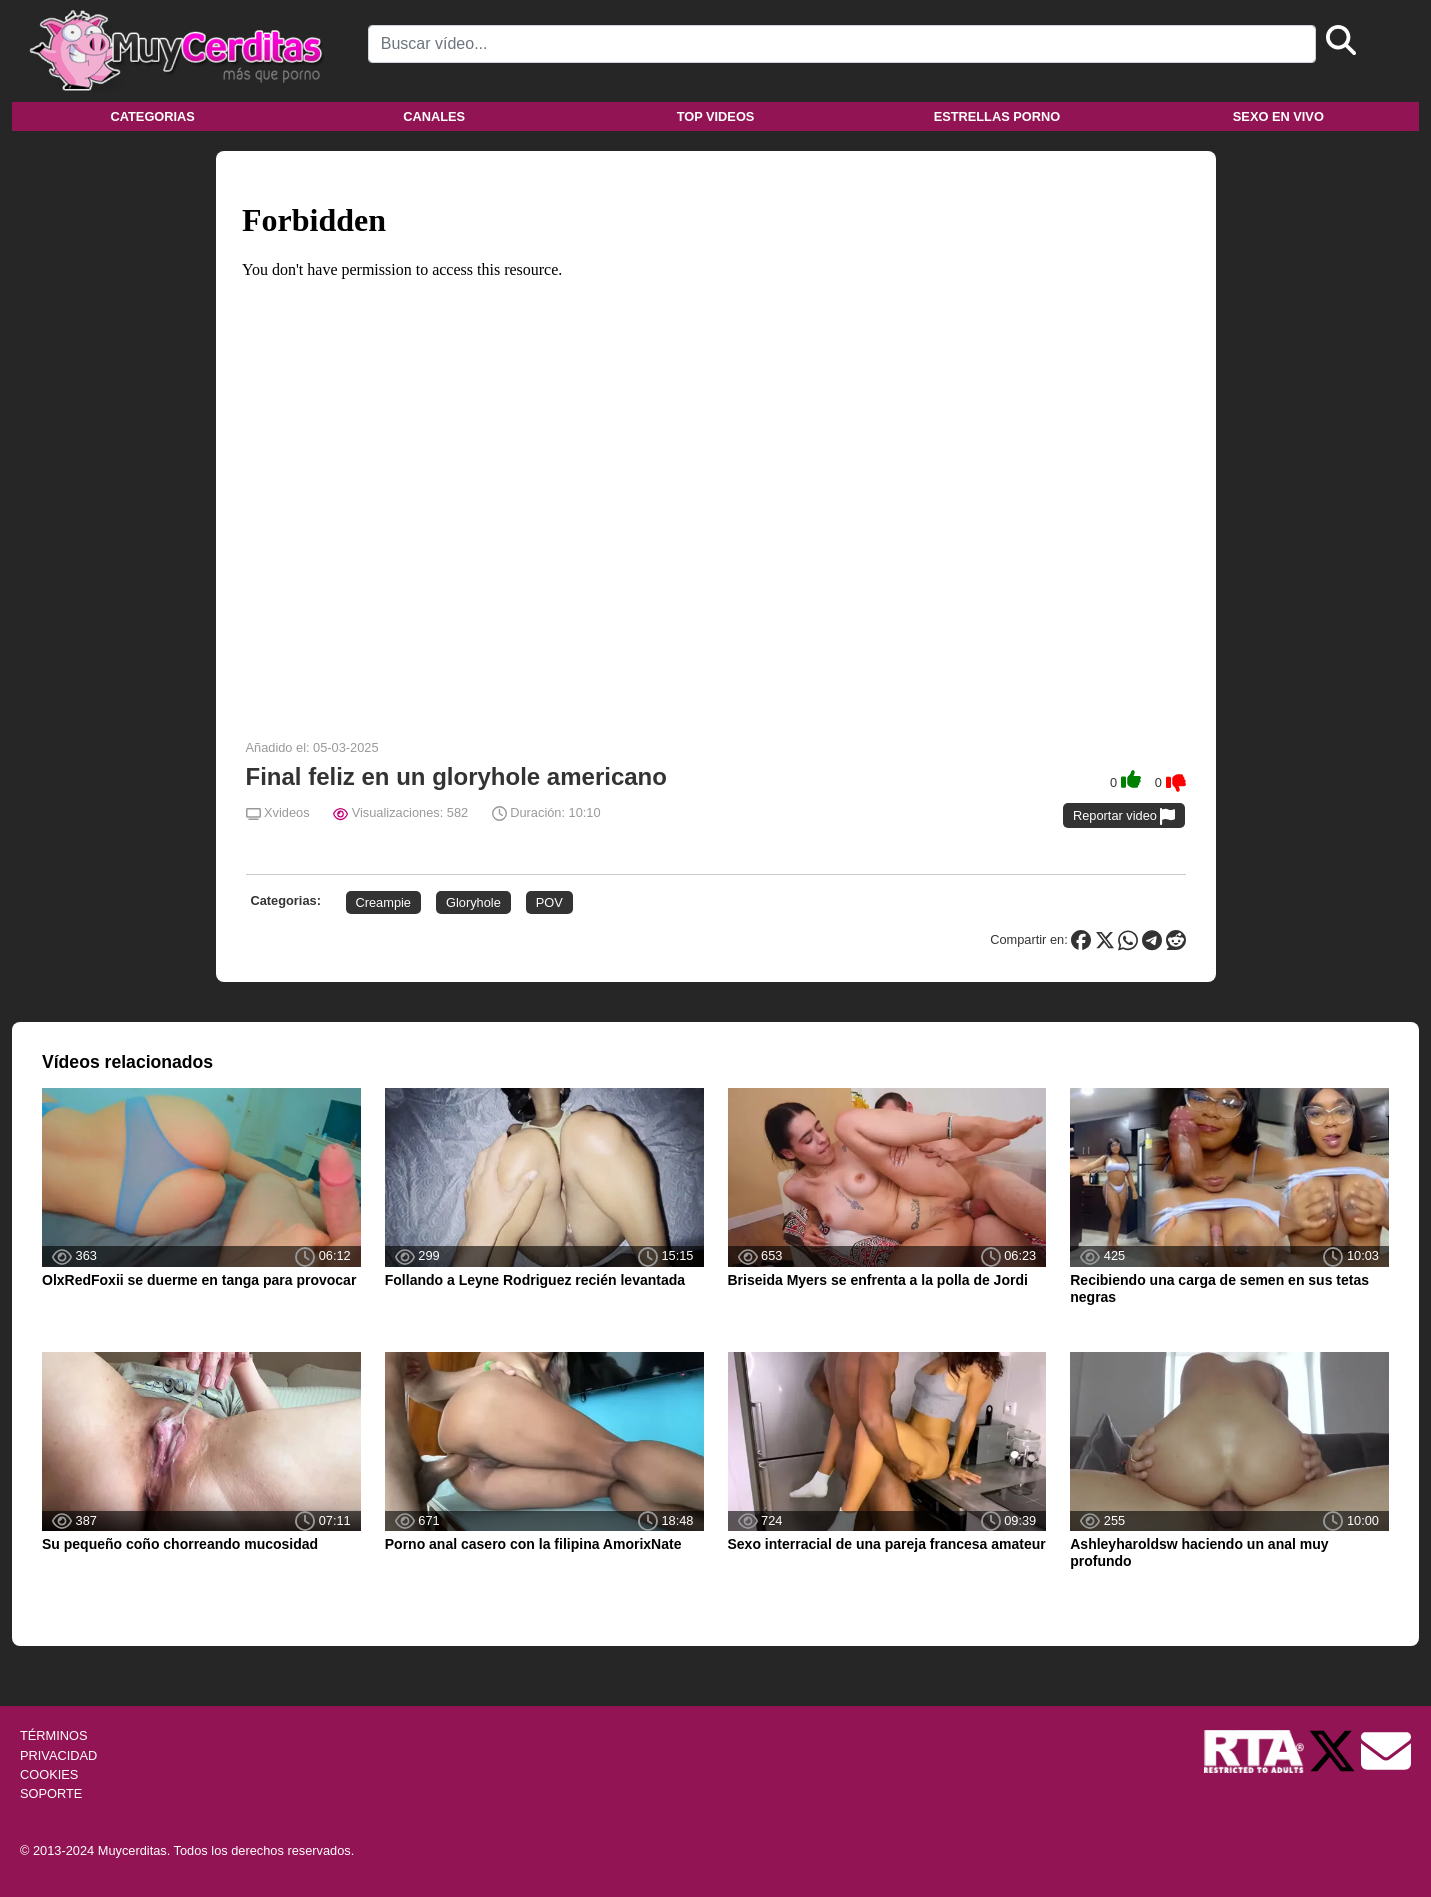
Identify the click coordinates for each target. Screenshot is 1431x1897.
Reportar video (1124, 816)
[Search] (842, 44)
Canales (434, 116)
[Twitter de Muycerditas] (1334, 1750)
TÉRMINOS (54, 1735)
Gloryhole (473, 902)
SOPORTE (51, 1793)
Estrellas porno (997, 116)
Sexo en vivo (1278, 116)
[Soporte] (1386, 1750)
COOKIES (49, 1774)
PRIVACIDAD (58, 1755)
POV (549, 902)
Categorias (153, 116)
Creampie (383, 902)
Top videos (716, 116)
